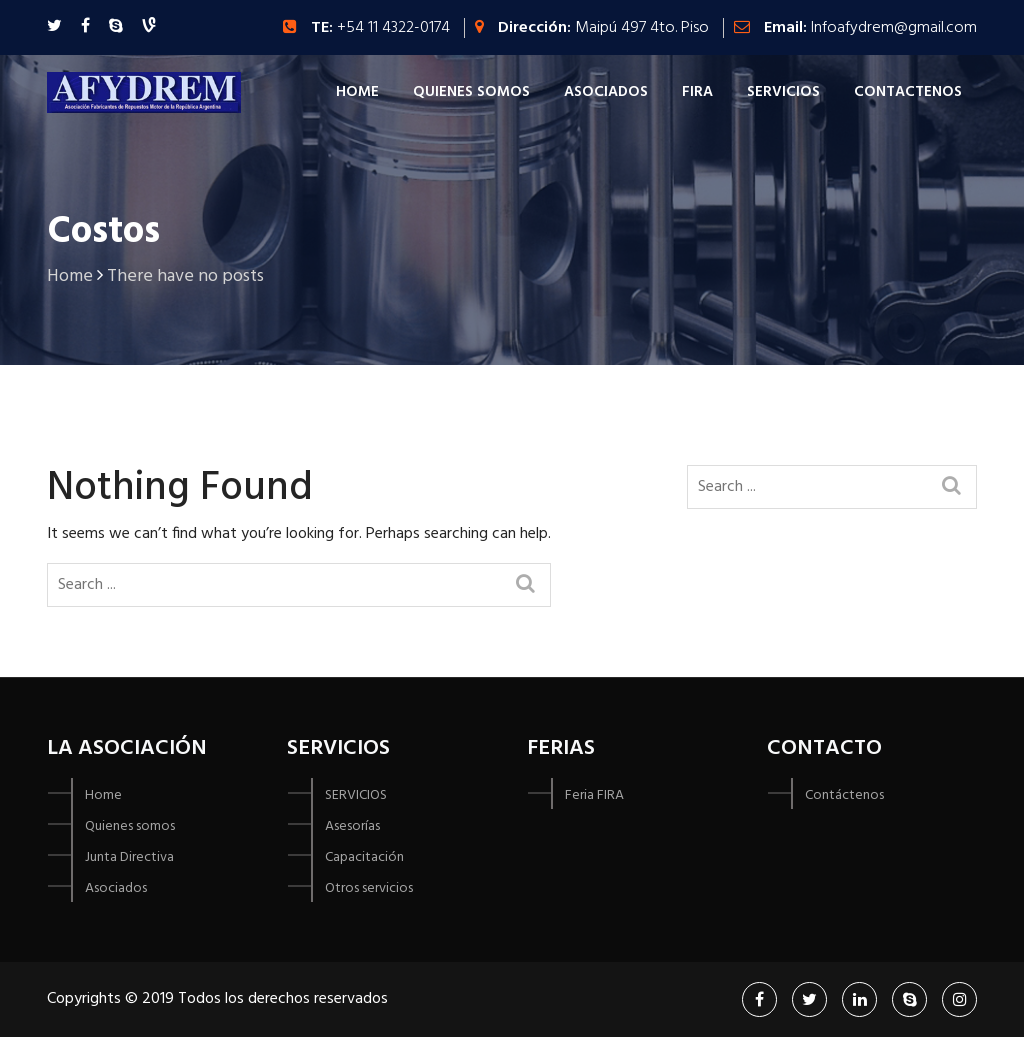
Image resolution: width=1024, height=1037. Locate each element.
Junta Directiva (129, 857)
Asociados (606, 92)
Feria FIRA (594, 795)
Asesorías (352, 826)
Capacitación (364, 857)
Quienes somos (130, 826)
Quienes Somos (471, 92)
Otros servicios (369, 888)
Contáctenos (844, 795)
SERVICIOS (356, 795)
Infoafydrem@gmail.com (894, 28)
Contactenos (908, 92)
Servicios (783, 92)
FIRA (697, 92)
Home (357, 92)
